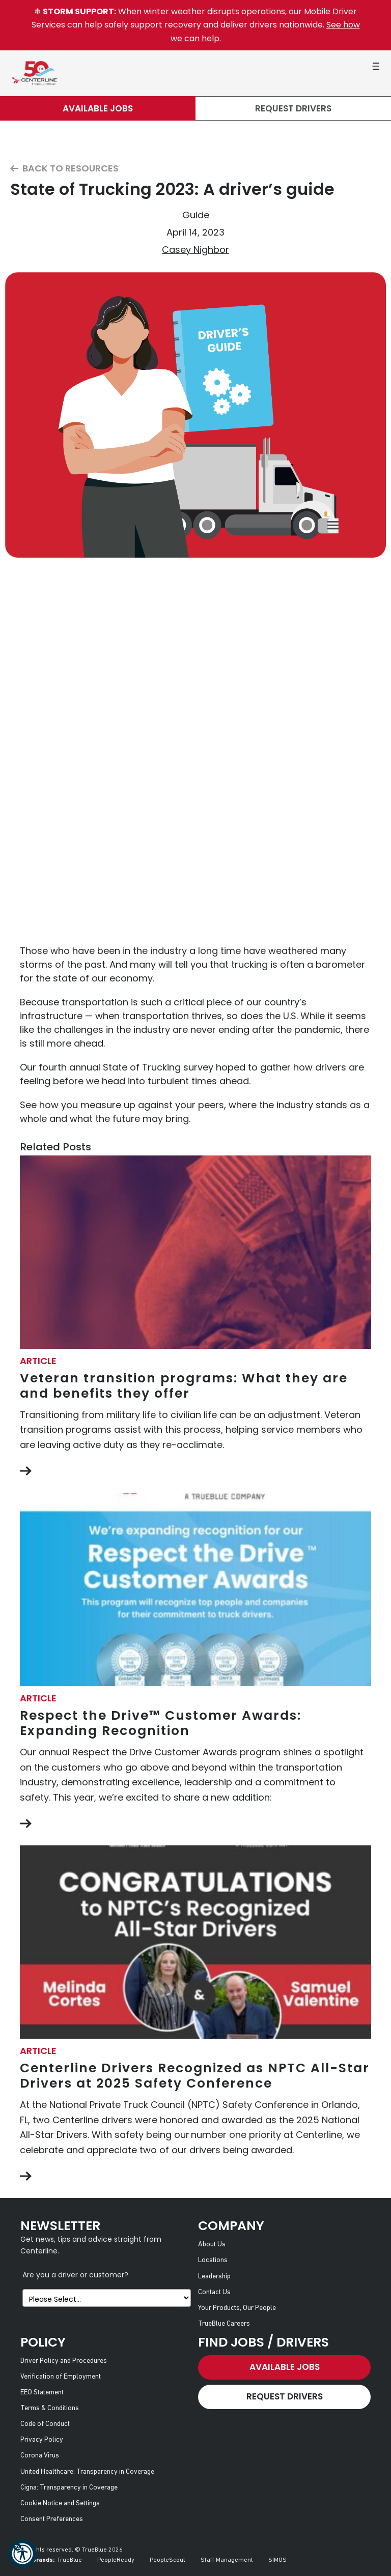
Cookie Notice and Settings (60, 2503)
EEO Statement (42, 2392)
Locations (213, 2260)
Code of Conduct (45, 2424)
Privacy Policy (41, 2440)
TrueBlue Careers (224, 2324)
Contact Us (214, 2292)
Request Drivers (293, 108)
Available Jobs (98, 108)
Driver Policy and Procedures (63, 2361)
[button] (22, 2553)
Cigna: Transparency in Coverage (69, 2488)
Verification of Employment (60, 2377)
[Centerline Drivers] (34, 73)
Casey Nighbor (195, 249)
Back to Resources (64, 168)
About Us (212, 2244)
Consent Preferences (51, 2519)
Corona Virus (39, 2455)
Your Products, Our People (237, 2308)
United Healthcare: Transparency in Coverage (87, 2472)
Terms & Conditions (49, 2408)
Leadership (214, 2276)
